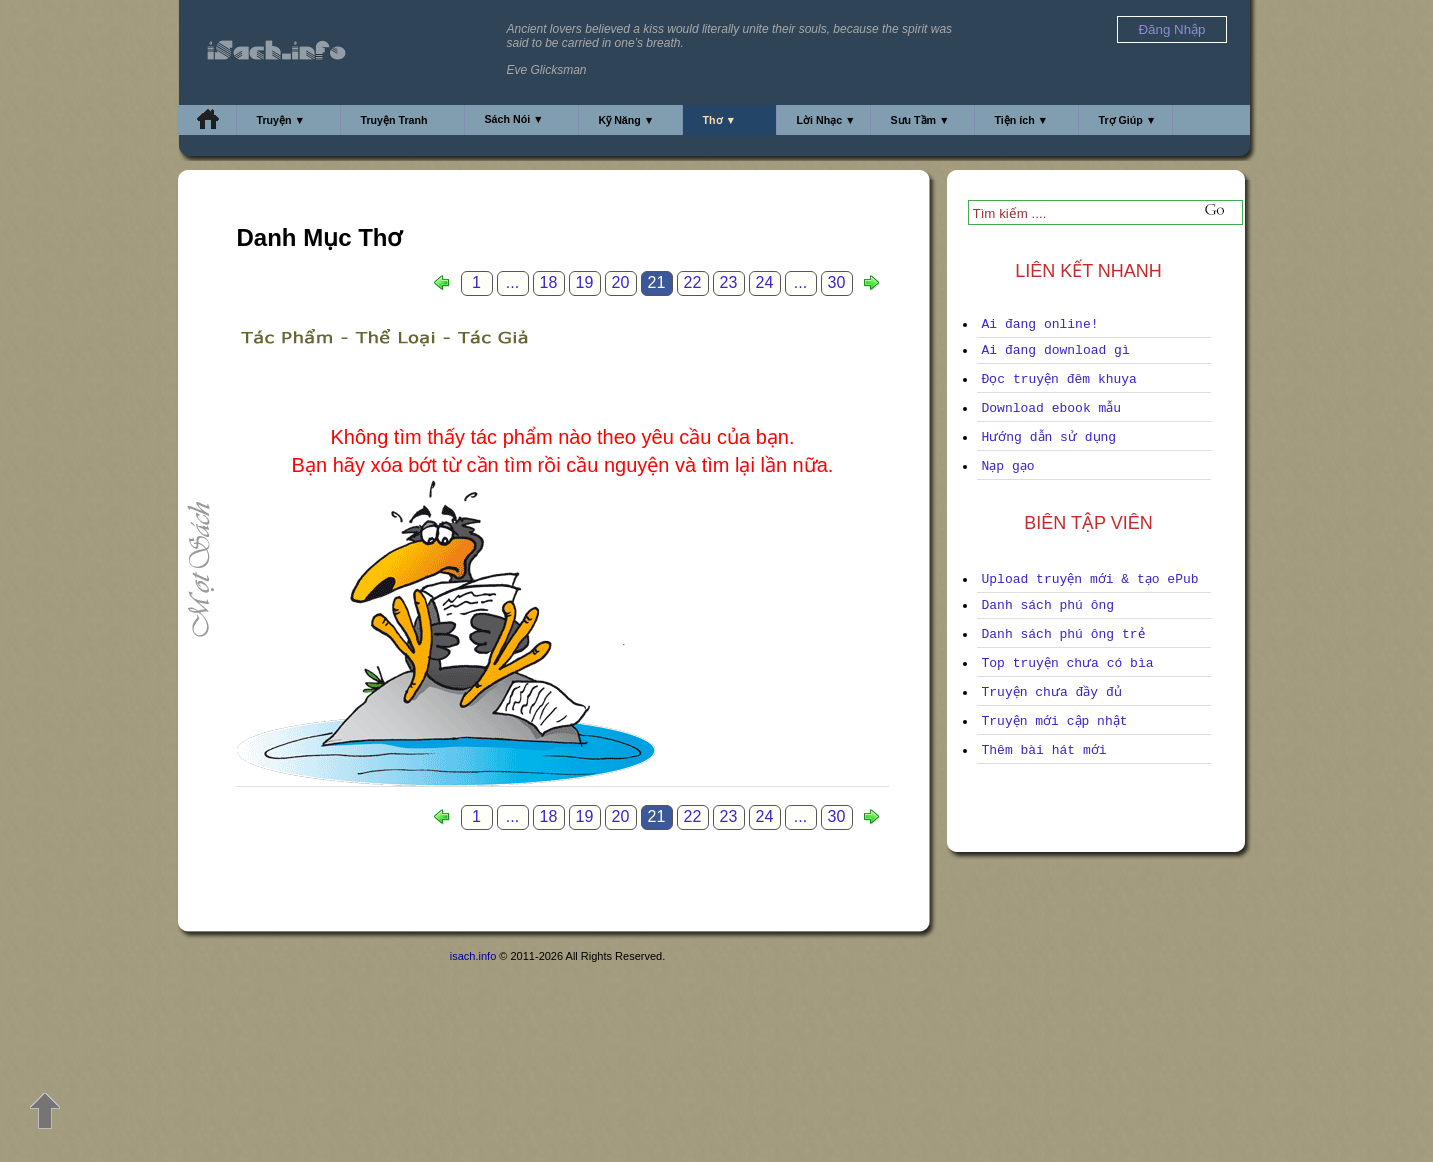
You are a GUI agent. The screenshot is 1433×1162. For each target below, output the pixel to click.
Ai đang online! (1040, 324)
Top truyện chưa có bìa (1068, 663)
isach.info (473, 956)
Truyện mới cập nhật (1055, 721)
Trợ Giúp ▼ (1128, 120)
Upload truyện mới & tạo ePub (1090, 579)
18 (549, 282)
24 (765, 282)
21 (657, 282)
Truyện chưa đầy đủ (1052, 692)
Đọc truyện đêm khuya (1059, 379)
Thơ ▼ (720, 120)
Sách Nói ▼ (514, 119)
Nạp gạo (1008, 466)
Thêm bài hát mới (1044, 750)
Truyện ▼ (281, 120)
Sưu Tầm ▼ (920, 120)
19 (585, 282)
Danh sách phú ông (1048, 605)
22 (693, 282)
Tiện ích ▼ (1022, 120)
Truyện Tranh (394, 120)
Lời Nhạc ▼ (826, 120)
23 (729, 282)
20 (621, 282)
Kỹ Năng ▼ (627, 120)
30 (837, 282)
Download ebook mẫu (1052, 408)
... (512, 282)
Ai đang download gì (1056, 350)
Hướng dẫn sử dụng (1049, 437)
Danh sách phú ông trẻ (1063, 634)
